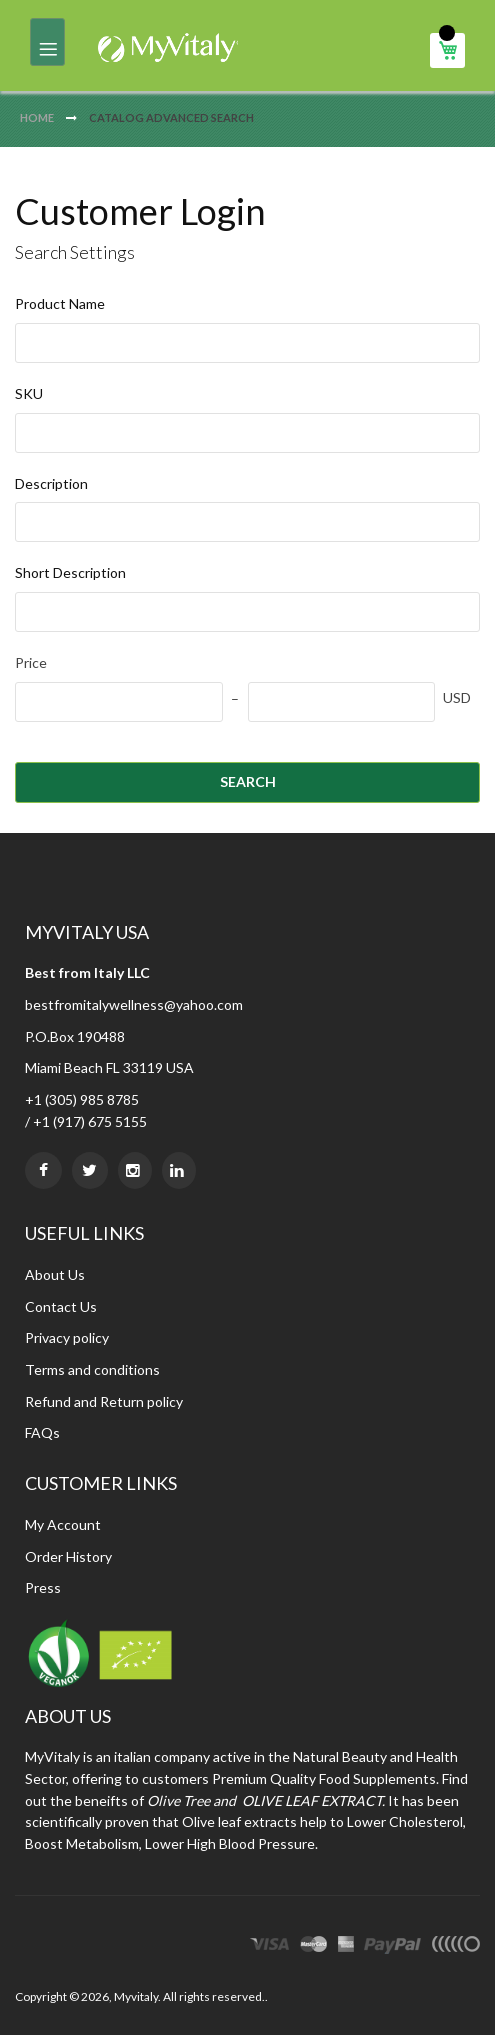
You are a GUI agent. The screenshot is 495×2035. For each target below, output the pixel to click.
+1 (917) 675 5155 (90, 1121)
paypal (392, 1947)
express (346, 1947)
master (314, 1947)
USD (457, 697)
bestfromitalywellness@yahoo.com (134, 1004)
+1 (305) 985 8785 (82, 1099)
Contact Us (61, 1306)
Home (38, 117)
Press (43, 1587)
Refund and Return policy (104, 1401)
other (455, 1947)
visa (270, 1947)
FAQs (42, 1432)
